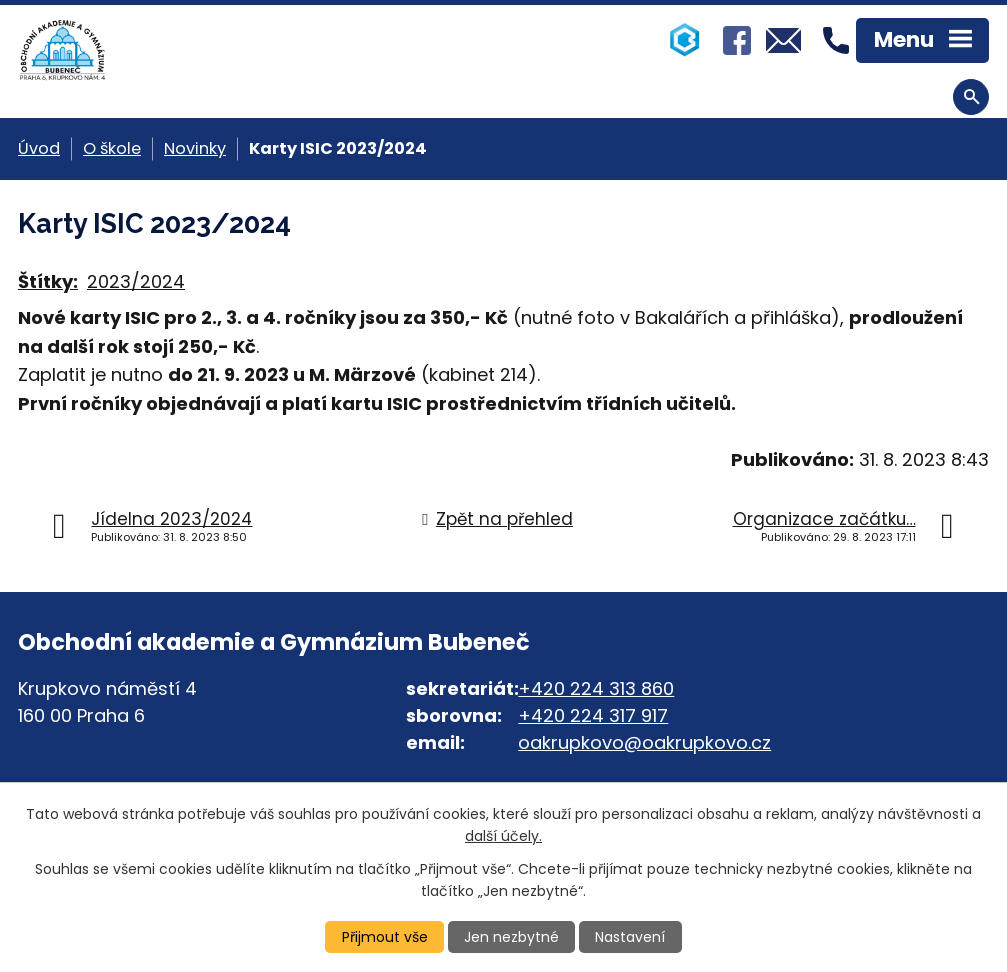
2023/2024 (136, 281)
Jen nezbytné (511, 937)
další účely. (503, 836)
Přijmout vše (385, 937)
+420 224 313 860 (596, 688)
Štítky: (48, 281)
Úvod (39, 148)
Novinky (195, 148)
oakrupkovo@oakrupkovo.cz (644, 742)
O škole (112, 148)
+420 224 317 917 (593, 715)
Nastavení (630, 937)
